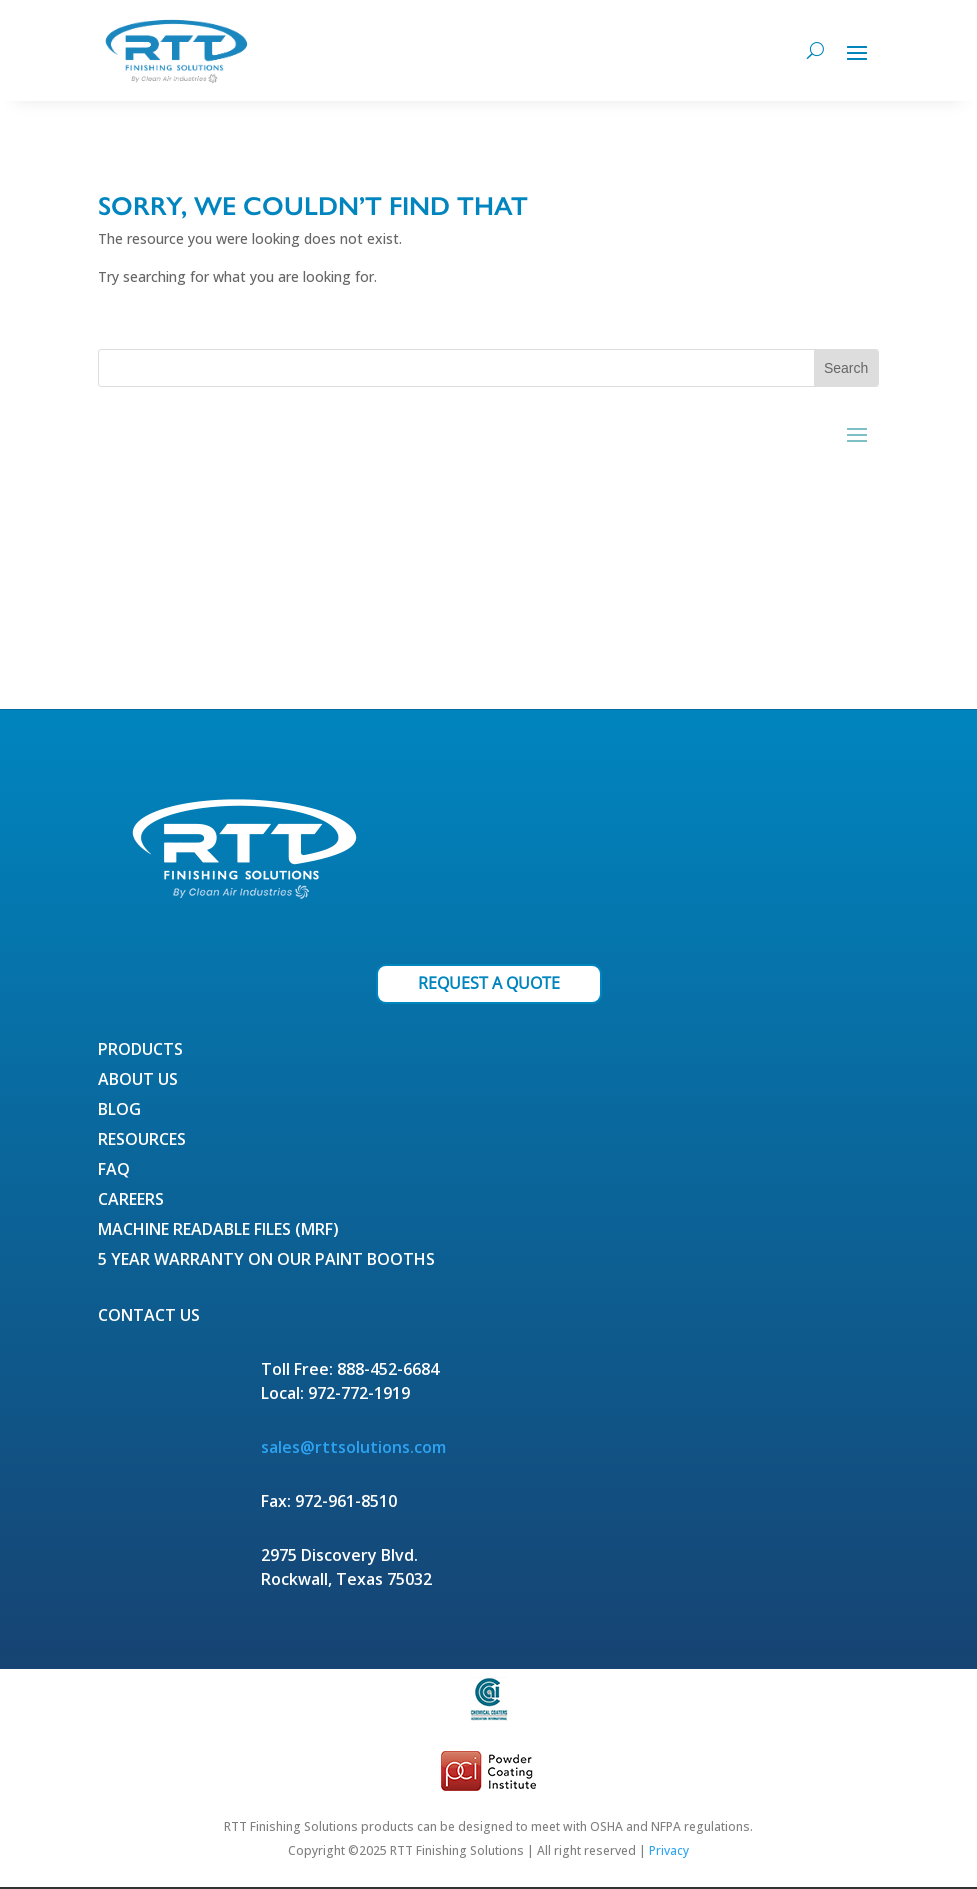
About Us (138, 1081)
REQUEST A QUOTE (489, 983)
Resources (142, 1141)
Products (140, 1051)
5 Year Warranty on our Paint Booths (266, 1261)
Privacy (669, 1850)
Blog (119, 1111)
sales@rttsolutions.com (353, 1447)
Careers (131, 1201)
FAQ (114, 1171)
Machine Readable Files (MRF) (218, 1231)
